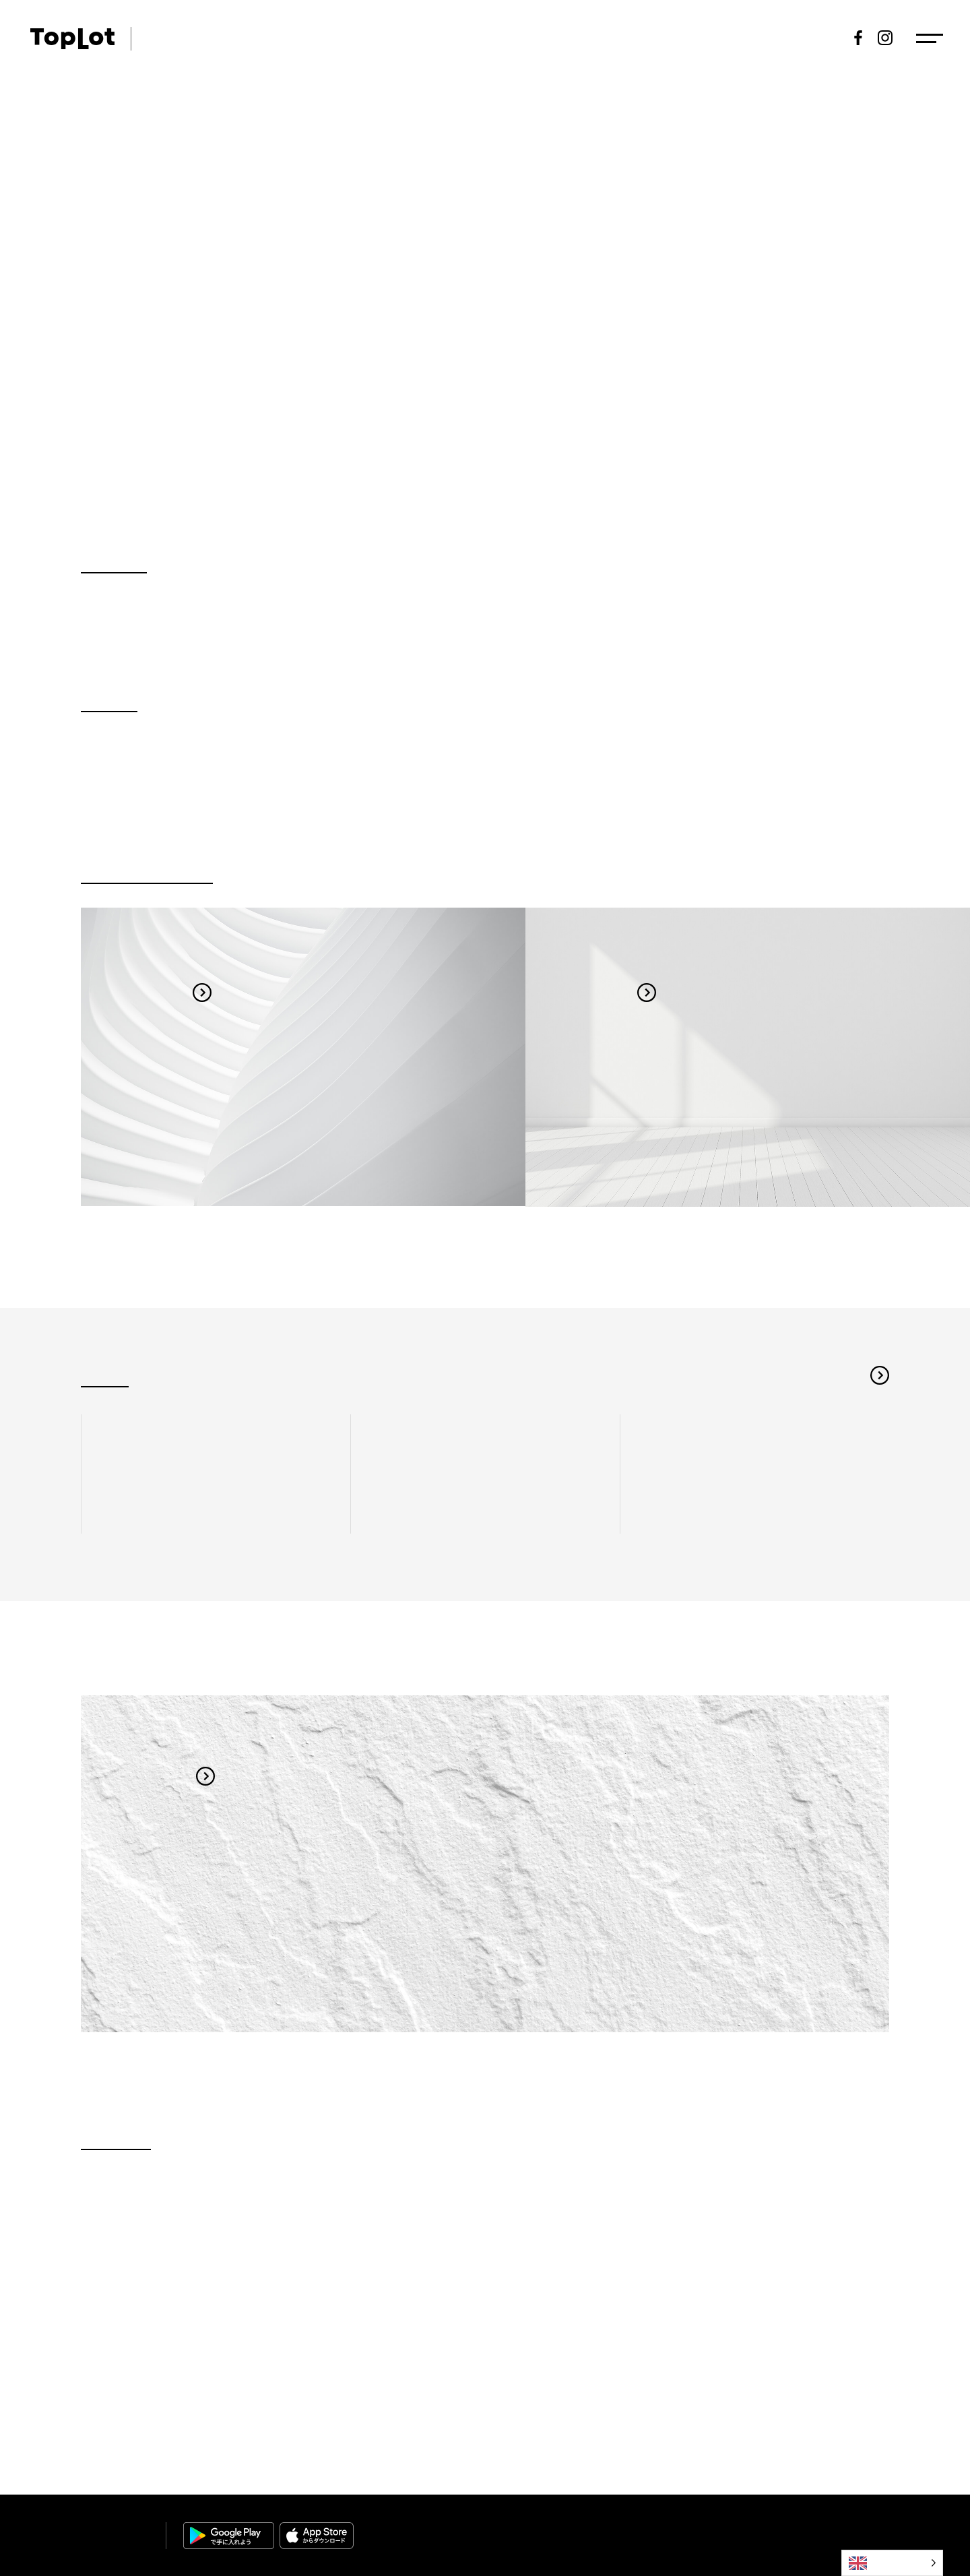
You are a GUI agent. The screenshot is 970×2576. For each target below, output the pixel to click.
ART (155, 37)
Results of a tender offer (674, 38)
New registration (791, 38)
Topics (349, 38)
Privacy (801, 2529)
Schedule (516, 38)
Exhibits (576, 38)
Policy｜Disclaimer (852, 2529)
